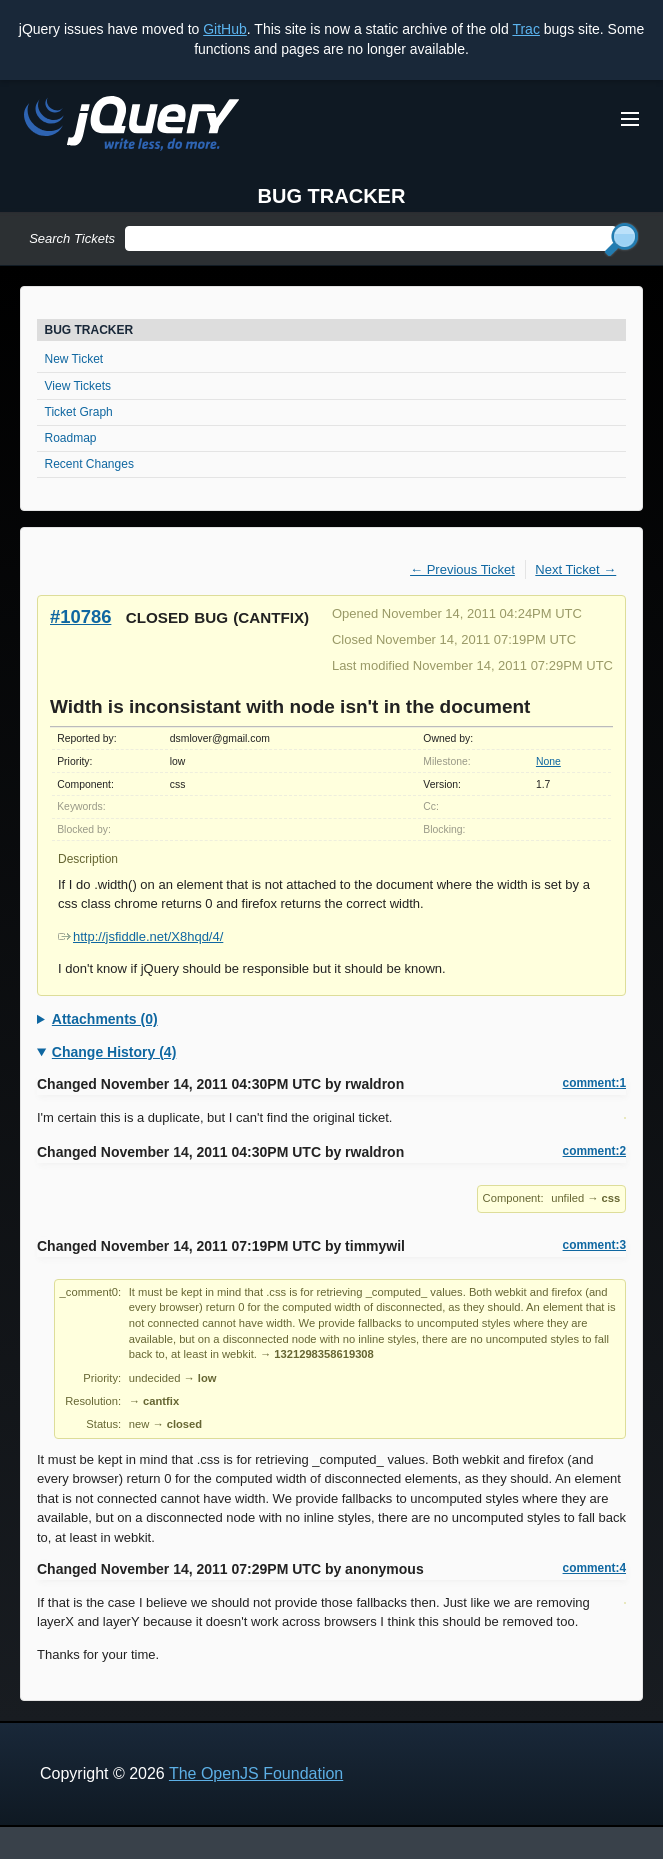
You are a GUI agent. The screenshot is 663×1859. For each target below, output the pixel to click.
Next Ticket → (575, 569)
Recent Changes (89, 464)
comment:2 (594, 1151)
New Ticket (74, 359)
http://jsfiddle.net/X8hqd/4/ (140, 936)
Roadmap (71, 438)
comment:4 (594, 1568)
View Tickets (78, 386)
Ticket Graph (79, 412)
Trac (525, 29)
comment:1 (594, 1083)
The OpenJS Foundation (256, 1773)
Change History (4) (114, 1052)
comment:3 (594, 1245)
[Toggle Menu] (630, 119)
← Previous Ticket (462, 569)
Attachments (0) (105, 1019)
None (548, 761)
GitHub (225, 29)
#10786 (80, 616)
